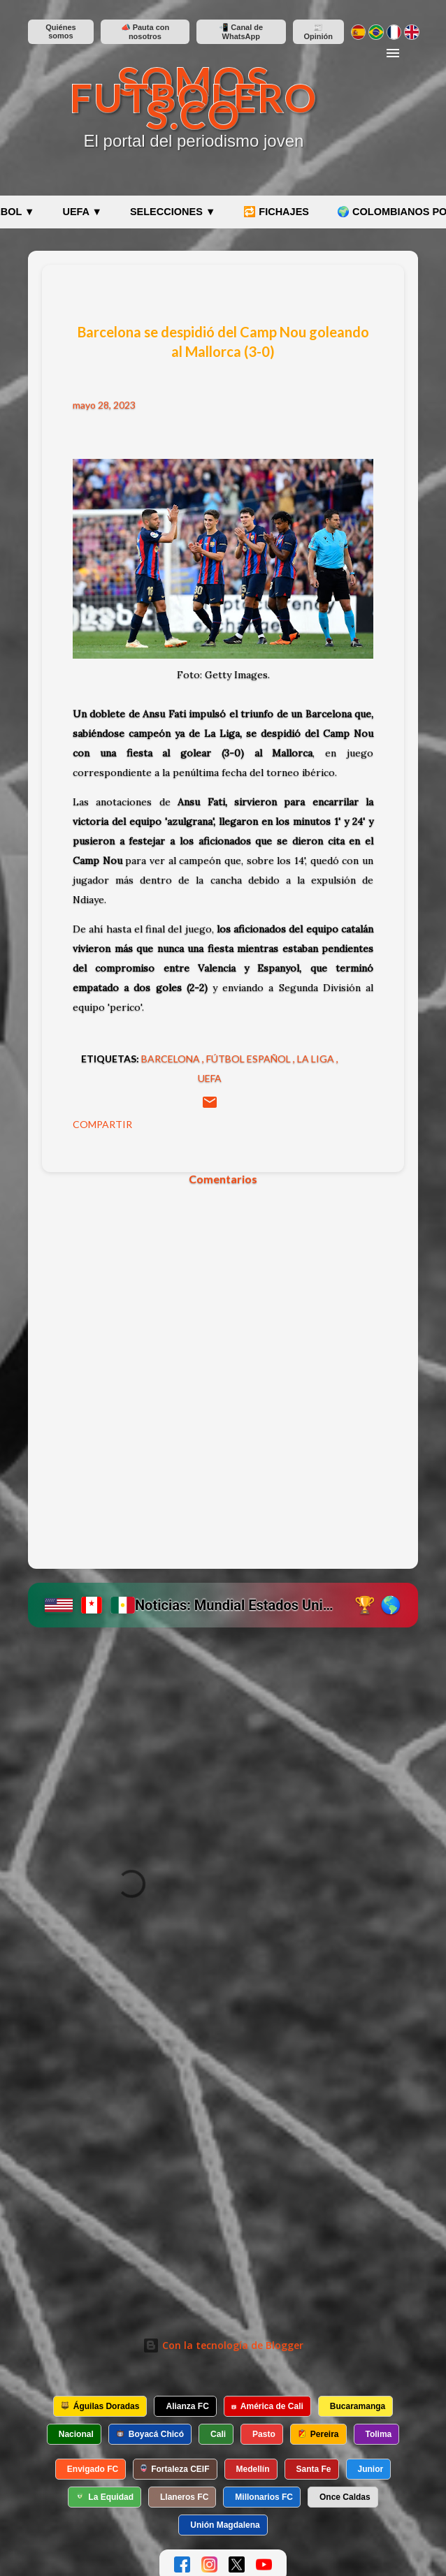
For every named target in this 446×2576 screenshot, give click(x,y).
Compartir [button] (102, 1124)
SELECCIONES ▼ (172, 211)
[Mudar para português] (375, 32)
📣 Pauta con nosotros (145, 32)
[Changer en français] (394, 32)
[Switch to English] (411, 32)
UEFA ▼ (82, 211)
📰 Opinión (318, 32)
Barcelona (171, 1058)
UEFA (210, 1078)
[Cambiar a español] (358, 32)
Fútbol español (249, 1058)
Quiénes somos (60, 31)
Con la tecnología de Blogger (223, 2345)
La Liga (316, 1058)
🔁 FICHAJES (276, 211)
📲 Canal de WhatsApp (241, 32)
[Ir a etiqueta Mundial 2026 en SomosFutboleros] (223, 1605)
